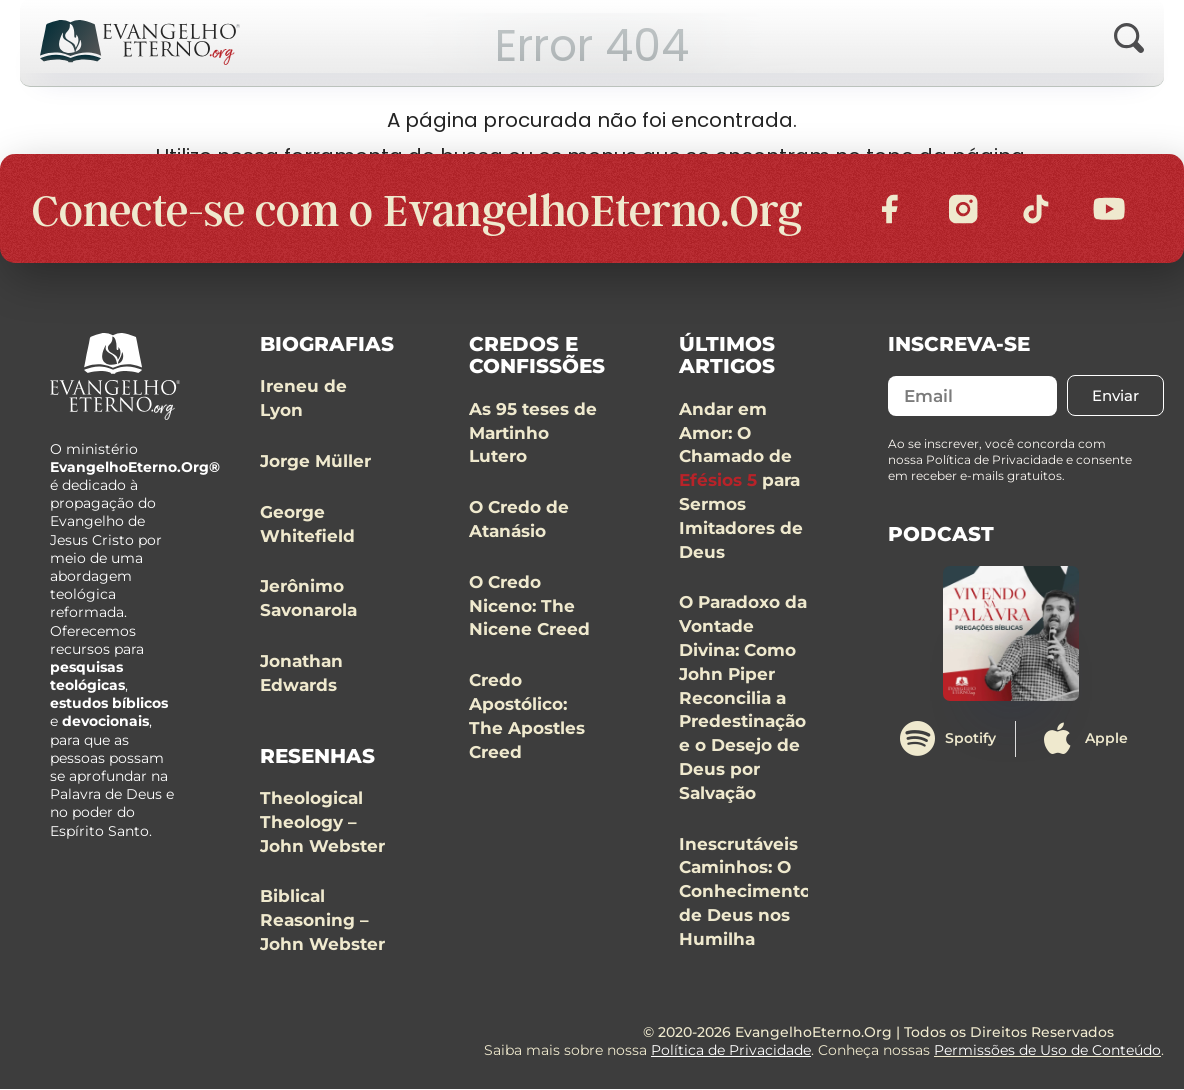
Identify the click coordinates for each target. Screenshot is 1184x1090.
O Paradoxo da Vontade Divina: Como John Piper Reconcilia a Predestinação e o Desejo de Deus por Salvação (743, 699)
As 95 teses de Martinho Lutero (533, 434)
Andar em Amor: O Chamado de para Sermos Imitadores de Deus (741, 481)
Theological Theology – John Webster (322, 824)
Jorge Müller (315, 462)
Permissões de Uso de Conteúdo (1047, 1052)
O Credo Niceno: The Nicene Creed (529, 607)
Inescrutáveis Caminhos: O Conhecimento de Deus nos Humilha (745, 892)
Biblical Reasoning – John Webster (322, 922)
